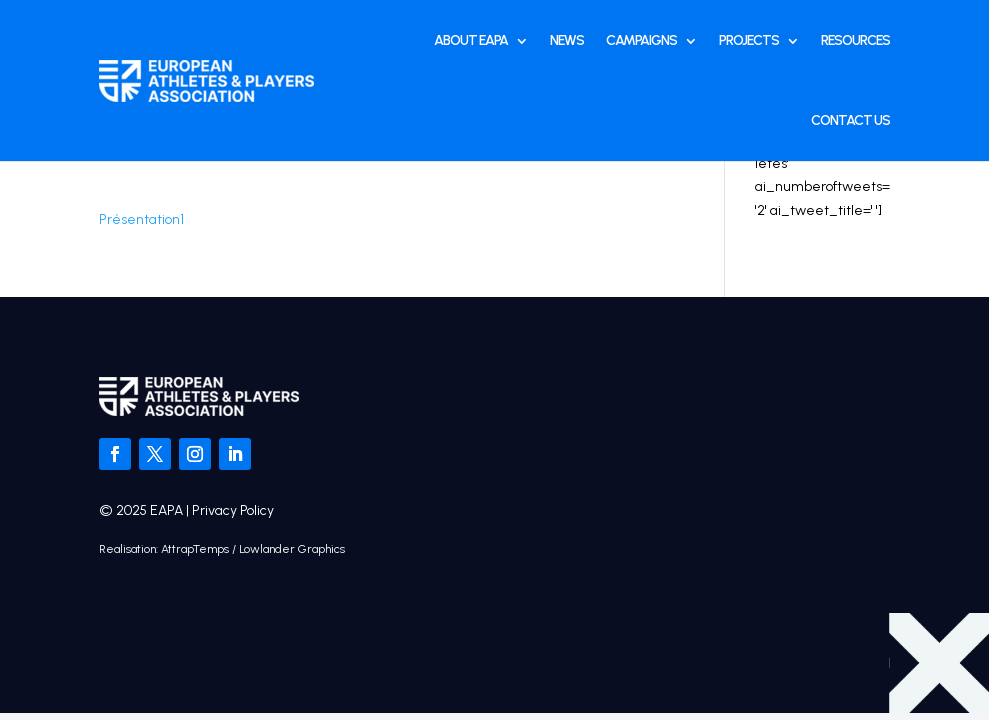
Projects (749, 40)
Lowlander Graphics (292, 549)
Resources (855, 40)
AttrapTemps (195, 549)
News (567, 40)
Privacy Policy (233, 510)
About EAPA (471, 40)
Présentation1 (141, 219)
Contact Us (850, 120)
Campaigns (641, 40)
